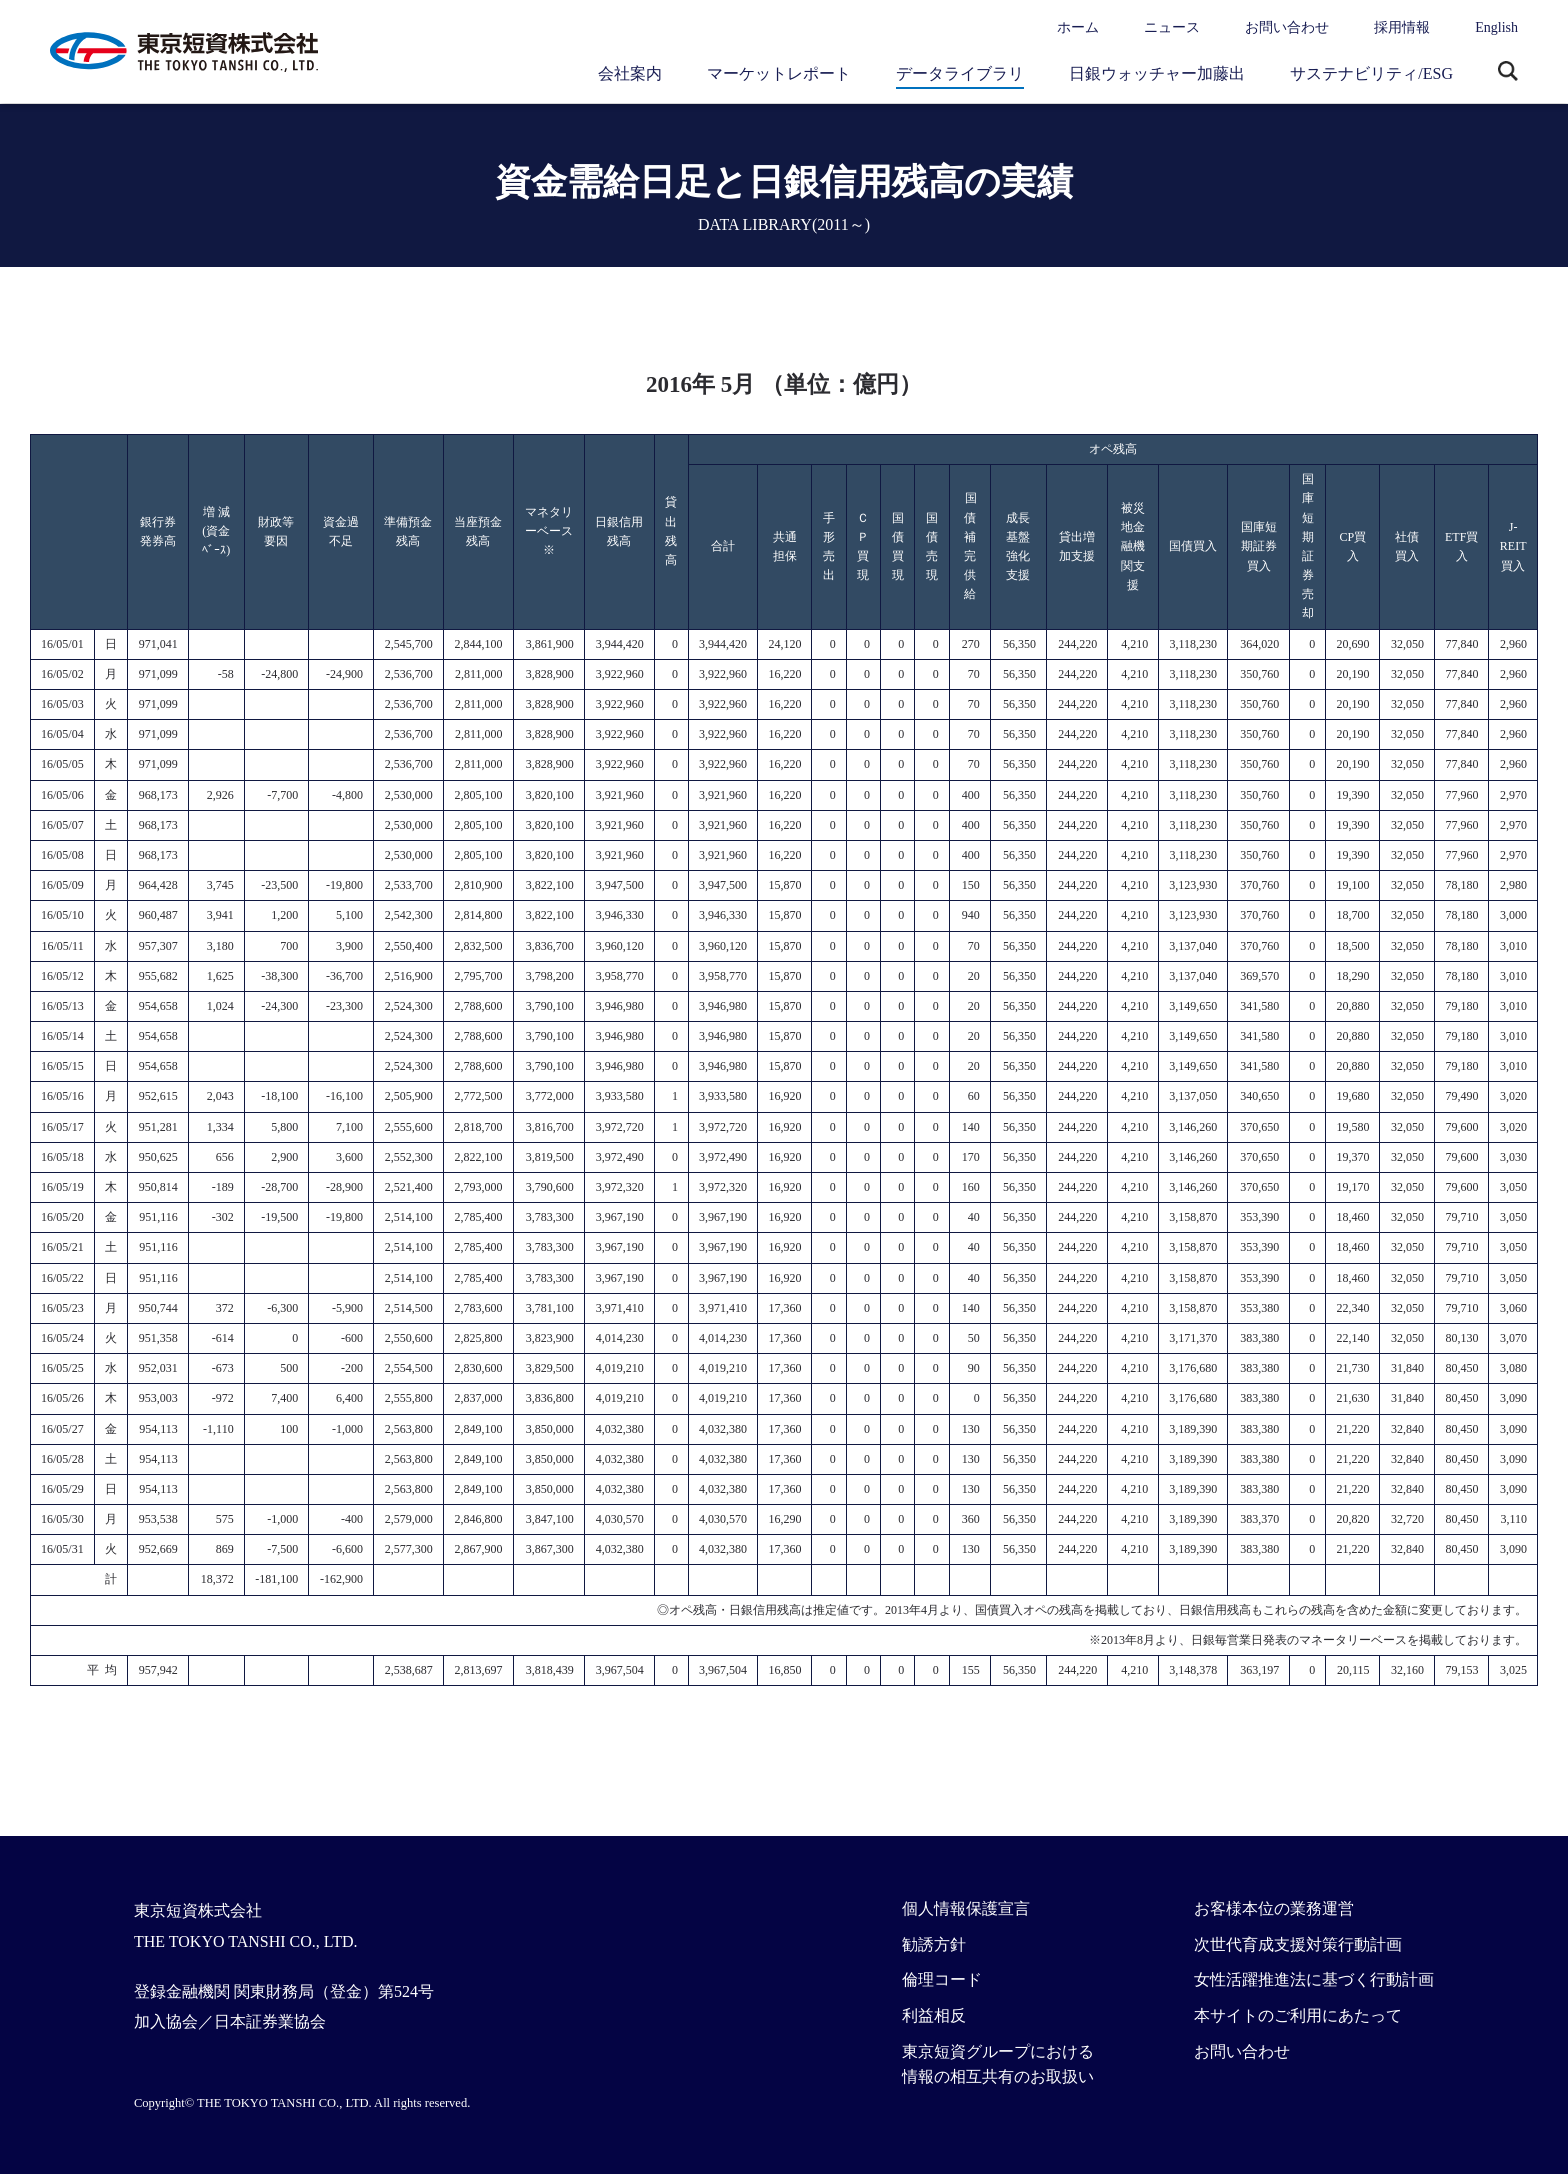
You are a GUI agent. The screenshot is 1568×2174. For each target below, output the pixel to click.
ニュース (1172, 27)
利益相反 (934, 2015)
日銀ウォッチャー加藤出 (1157, 73)
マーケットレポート (779, 73)
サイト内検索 (1508, 73)
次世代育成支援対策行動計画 (1298, 1944)
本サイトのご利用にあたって (1298, 2015)
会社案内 (630, 73)
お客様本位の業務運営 (1274, 1908)
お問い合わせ (1287, 27)
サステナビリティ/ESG (1371, 73)
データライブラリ (960, 73)
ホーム (1078, 27)
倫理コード (942, 1979)
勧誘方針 (934, 1944)
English (1496, 27)
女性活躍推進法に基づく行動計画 (1314, 1979)
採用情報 (1402, 27)
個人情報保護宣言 (966, 1908)
